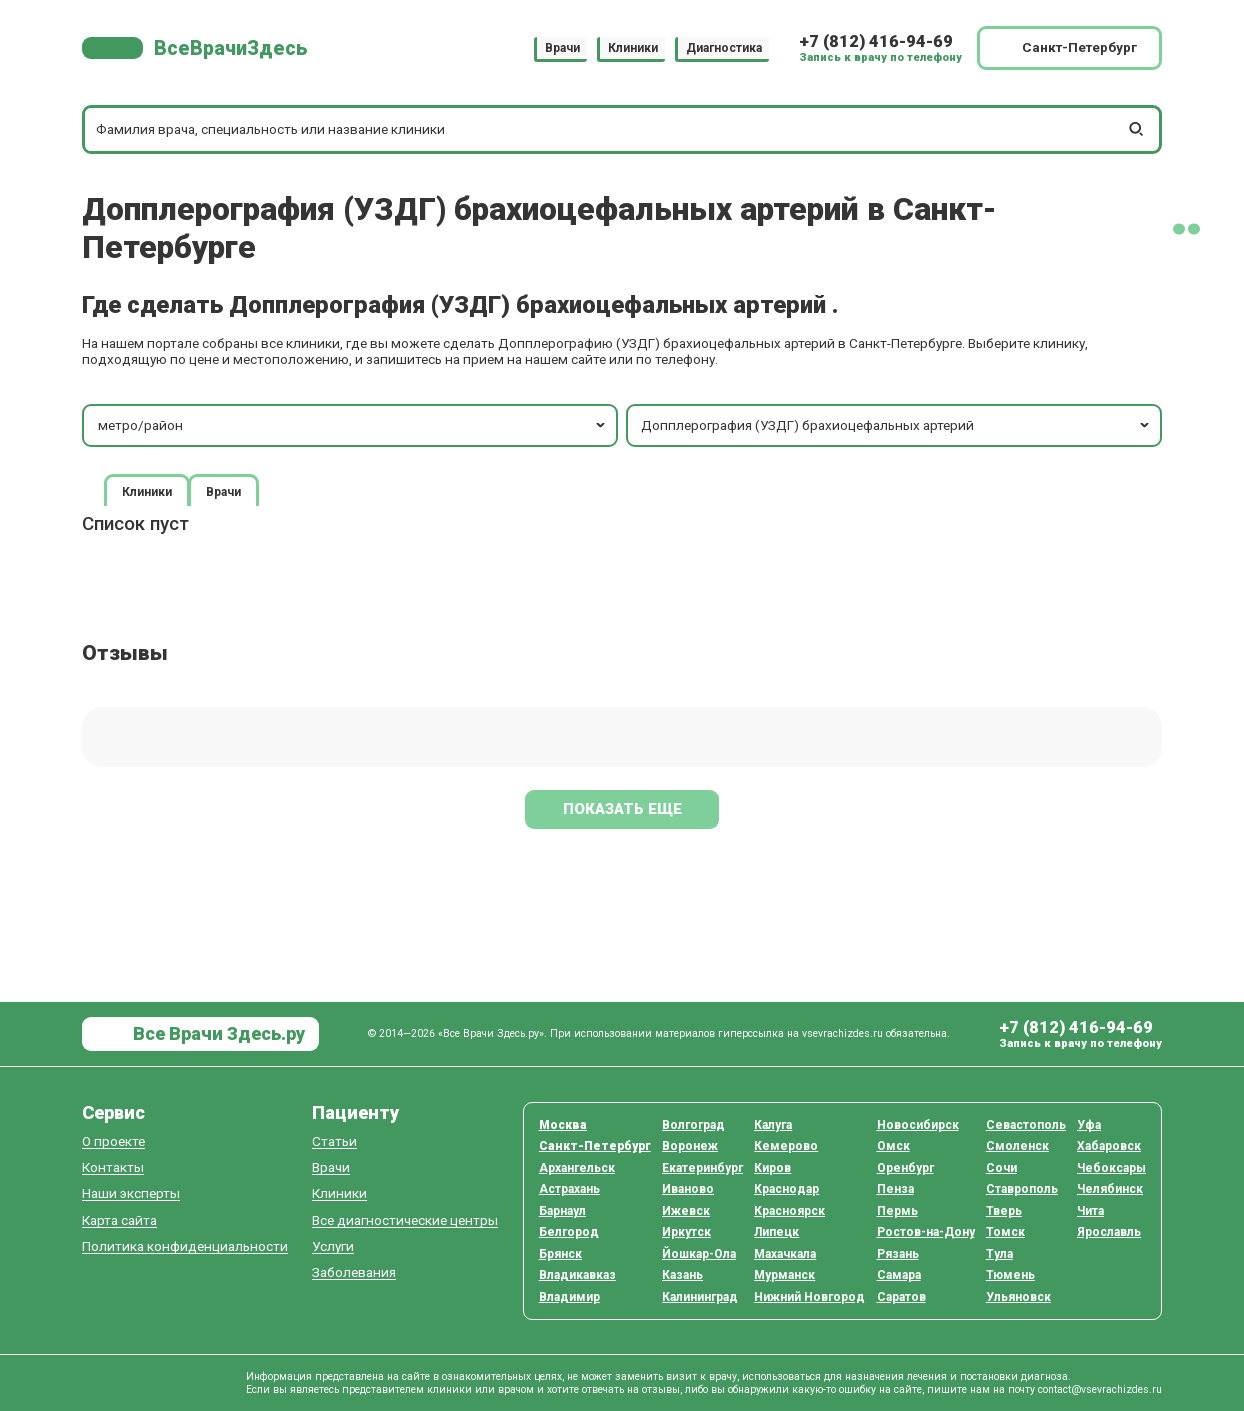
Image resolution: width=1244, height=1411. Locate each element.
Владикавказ (577, 1275)
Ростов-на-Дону (926, 1232)
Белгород (569, 1232)
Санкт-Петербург (595, 1146)
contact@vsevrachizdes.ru (1100, 1389)
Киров (772, 1168)
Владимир (569, 1297)
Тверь (1004, 1211)
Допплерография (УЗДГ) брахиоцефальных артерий (896, 425)
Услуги (333, 1246)
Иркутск (686, 1232)
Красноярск (789, 1211)
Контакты (113, 1167)
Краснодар (786, 1189)
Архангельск (577, 1168)
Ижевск (686, 1211)
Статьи (334, 1141)
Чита (1090, 1211)
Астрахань (569, 1189)
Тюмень (1010, 1275)
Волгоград (693, 1125)
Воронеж (690, 1146)
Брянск (560, 1254)
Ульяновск (1018, 1297)
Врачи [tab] (223, 491)
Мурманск (784, 1275)
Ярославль (1109, 1232)
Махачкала (785, 1254)
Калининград (700, 1297)
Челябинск (1110, 1189)
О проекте (113, 1141)
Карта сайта (119, 1220)
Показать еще (622, 809)
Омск (893, 1146)
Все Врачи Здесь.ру (217, 1033)
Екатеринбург (702, 1168)
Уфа (1089, 1125)
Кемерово (786, 1146)
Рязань (898, 1254)
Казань (682, 1275)
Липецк (776, 1232)
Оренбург (905, 1168)
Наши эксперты (131, 1193)
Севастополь (1026, 1125)
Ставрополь (1022, 1189)
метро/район (353, 425)
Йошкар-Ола (699, 1254)
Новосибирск (918, 1125)
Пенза (895, 1189)
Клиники (633, 48)
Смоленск (1017, 1146)
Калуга (773, 1125)
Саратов (901, 1297)
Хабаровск (1109, 1146)
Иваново (688, 1189)
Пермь (897, 1211)
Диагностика (724, 48)
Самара (899, 1275)
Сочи (1001, 1168)
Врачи (562, 48)
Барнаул (562, 1211)
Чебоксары (1111, 1168)
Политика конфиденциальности (185, 1246)
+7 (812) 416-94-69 (876, 41)
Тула (999, 1254)
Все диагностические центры (405, 1220)
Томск (1005, 1232)
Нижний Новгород (809, 1297)
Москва (563, 1125)
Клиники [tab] (147, 491)
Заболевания (354, 1272)
